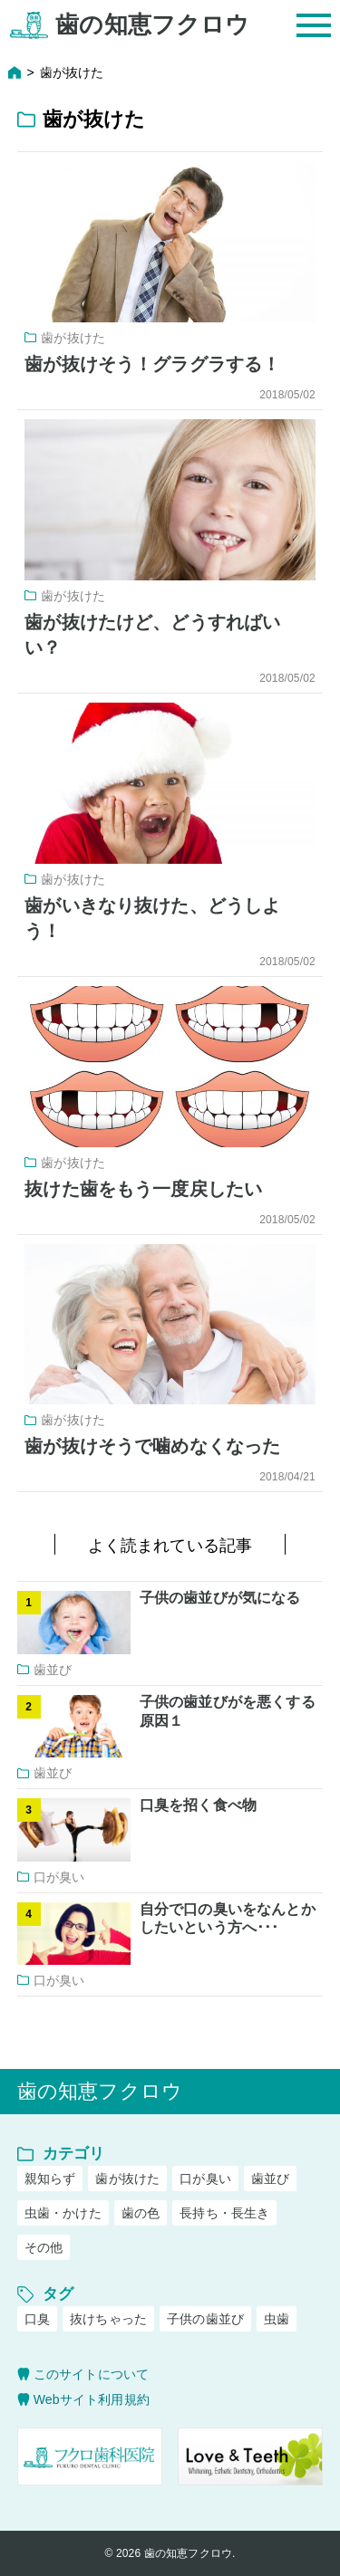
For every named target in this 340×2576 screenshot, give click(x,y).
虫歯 (276, 2319)
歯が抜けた (127, 2178)
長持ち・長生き (224, 2213)
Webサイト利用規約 (92, 2399)
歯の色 (140, 2213)
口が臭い (205, 2178)
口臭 (37, 2319)
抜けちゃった (108, 2319)
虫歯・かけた (63, 2213)
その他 (43, 2247)
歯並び (270, 2178)
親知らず (50, 2178)
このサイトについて (91, 2374)
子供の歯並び (205, 2319)
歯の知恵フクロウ (152, 25)
